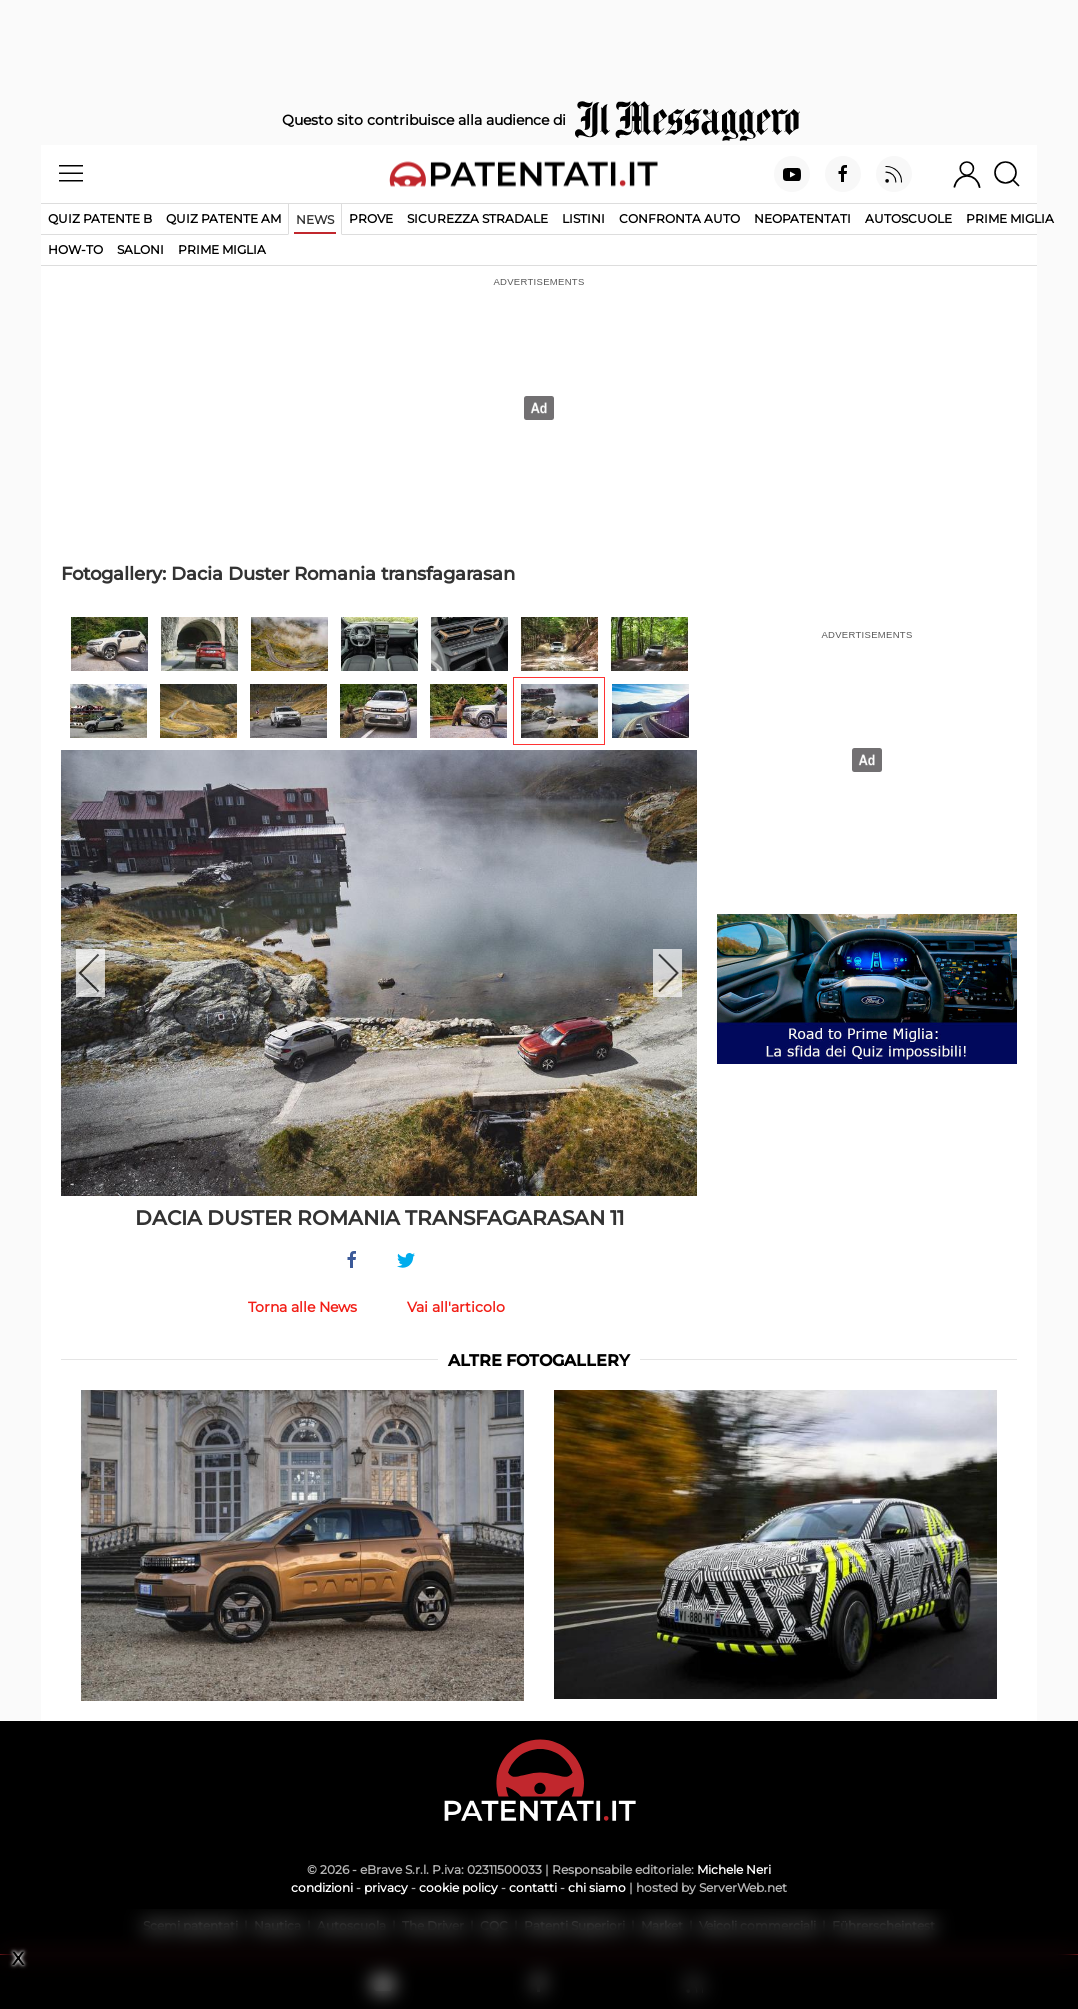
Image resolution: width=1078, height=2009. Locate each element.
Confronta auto (679, 218)
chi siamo (597, 1887)
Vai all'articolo (456, 1307)
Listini (583, 218)
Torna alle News (302, 1307)
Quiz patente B (100, 218)
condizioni (322, 1887)
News (315, 219)
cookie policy (458, 1887)
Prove (371, 218)
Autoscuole (908, 218)
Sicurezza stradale (477, 218)
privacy (386, 1887)
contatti (533, 1887)
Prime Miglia (1010, 218)
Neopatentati (802, 218)
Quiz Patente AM (223, 218)
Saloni (140, 249)
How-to (75, 249)
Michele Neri (734, 1869)
